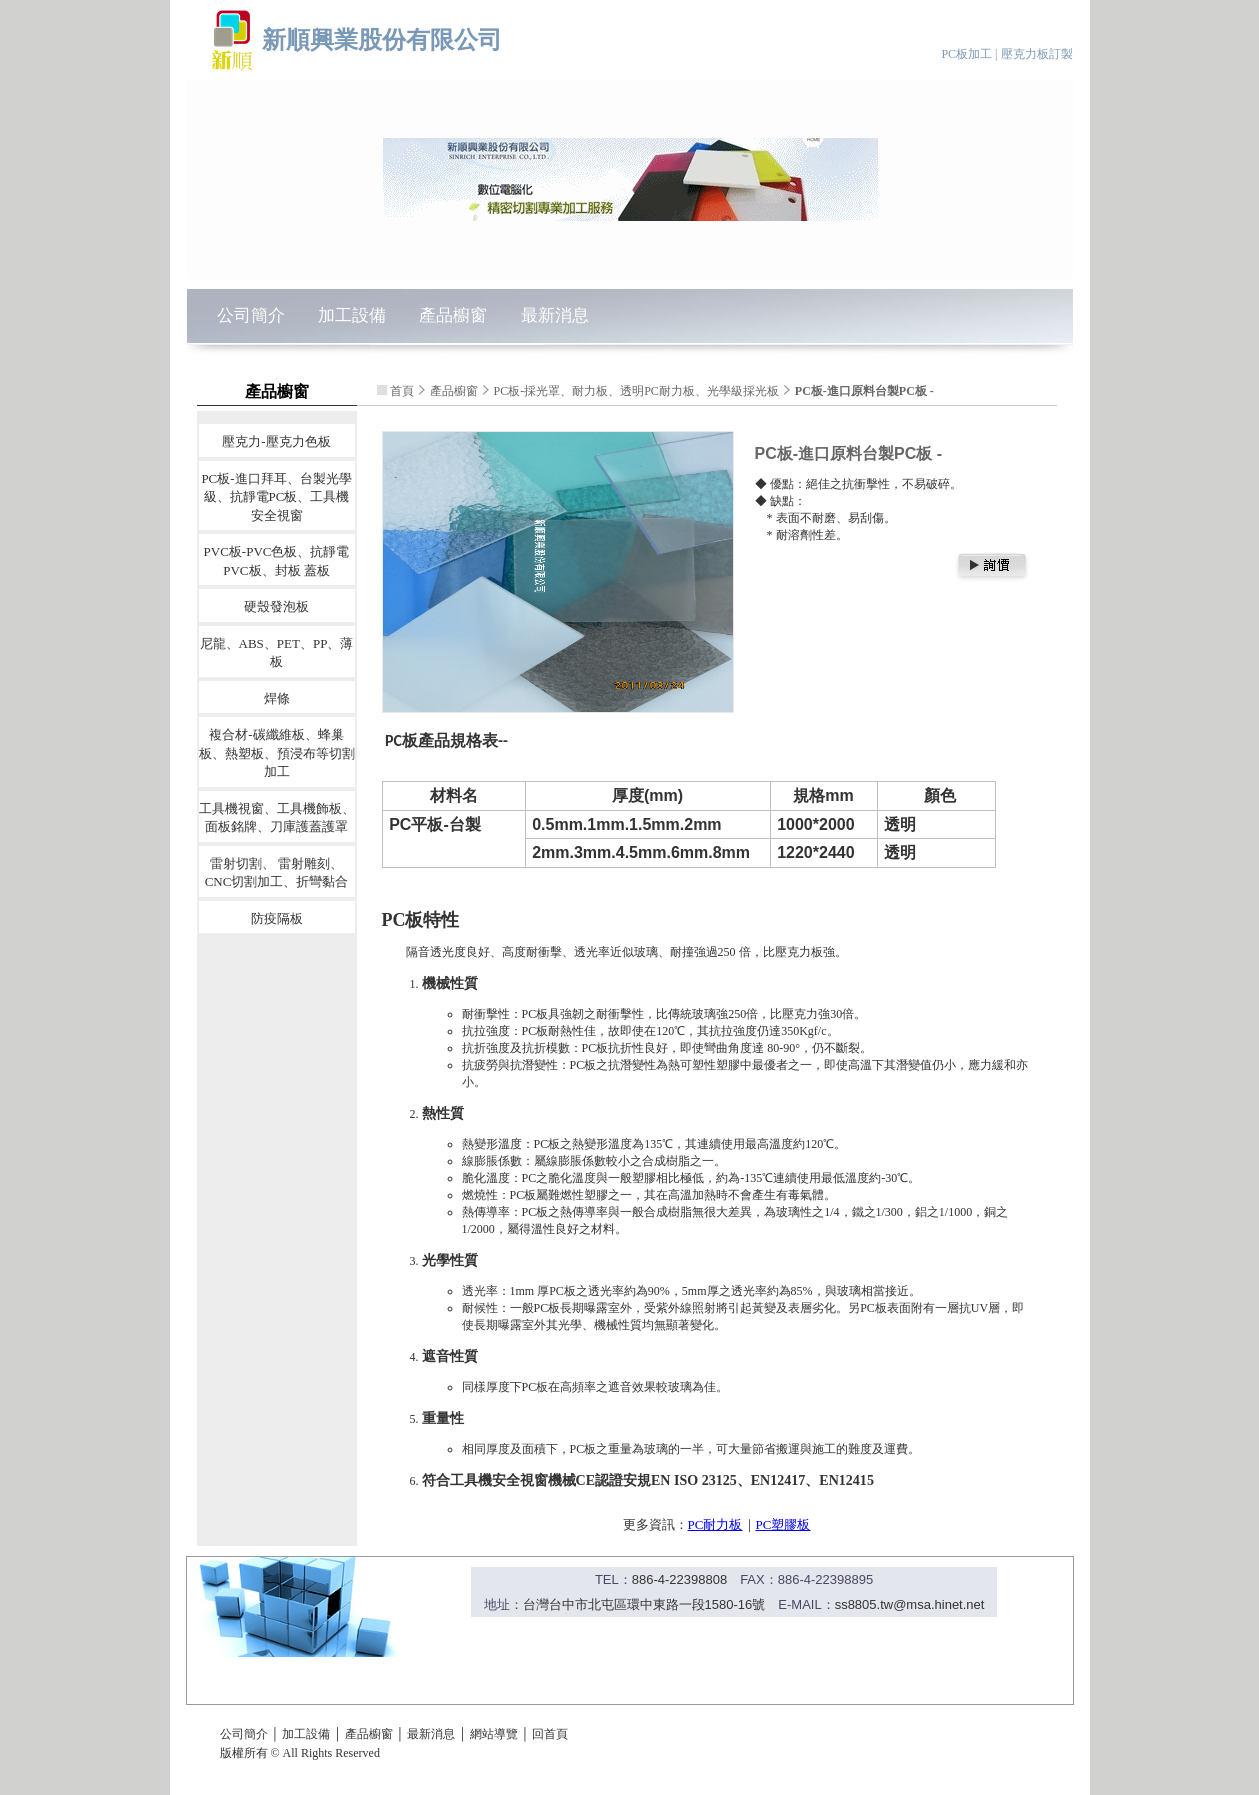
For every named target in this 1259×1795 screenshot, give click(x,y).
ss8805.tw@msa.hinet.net (910, 1604)
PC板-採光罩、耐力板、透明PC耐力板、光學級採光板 (636, 391)
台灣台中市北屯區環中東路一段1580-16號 (644, 1604)
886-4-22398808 (679, 1579)
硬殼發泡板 (276, 606)
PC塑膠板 (783, 1524)
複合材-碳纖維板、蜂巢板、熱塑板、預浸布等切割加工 (277, 753)
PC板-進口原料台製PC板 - (864, 391)
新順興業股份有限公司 (382, 39)
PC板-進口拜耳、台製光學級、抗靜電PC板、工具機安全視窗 (276, 496)
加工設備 (352, 315)
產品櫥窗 (453, 315)
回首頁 (550, 1734)
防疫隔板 (277, 917)
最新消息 (555, 315)
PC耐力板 (715, 1524)
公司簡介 (251, 315)
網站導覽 (494, 1734)
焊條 (277, 697)
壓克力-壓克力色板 (276, 441)
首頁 (402, 391)
